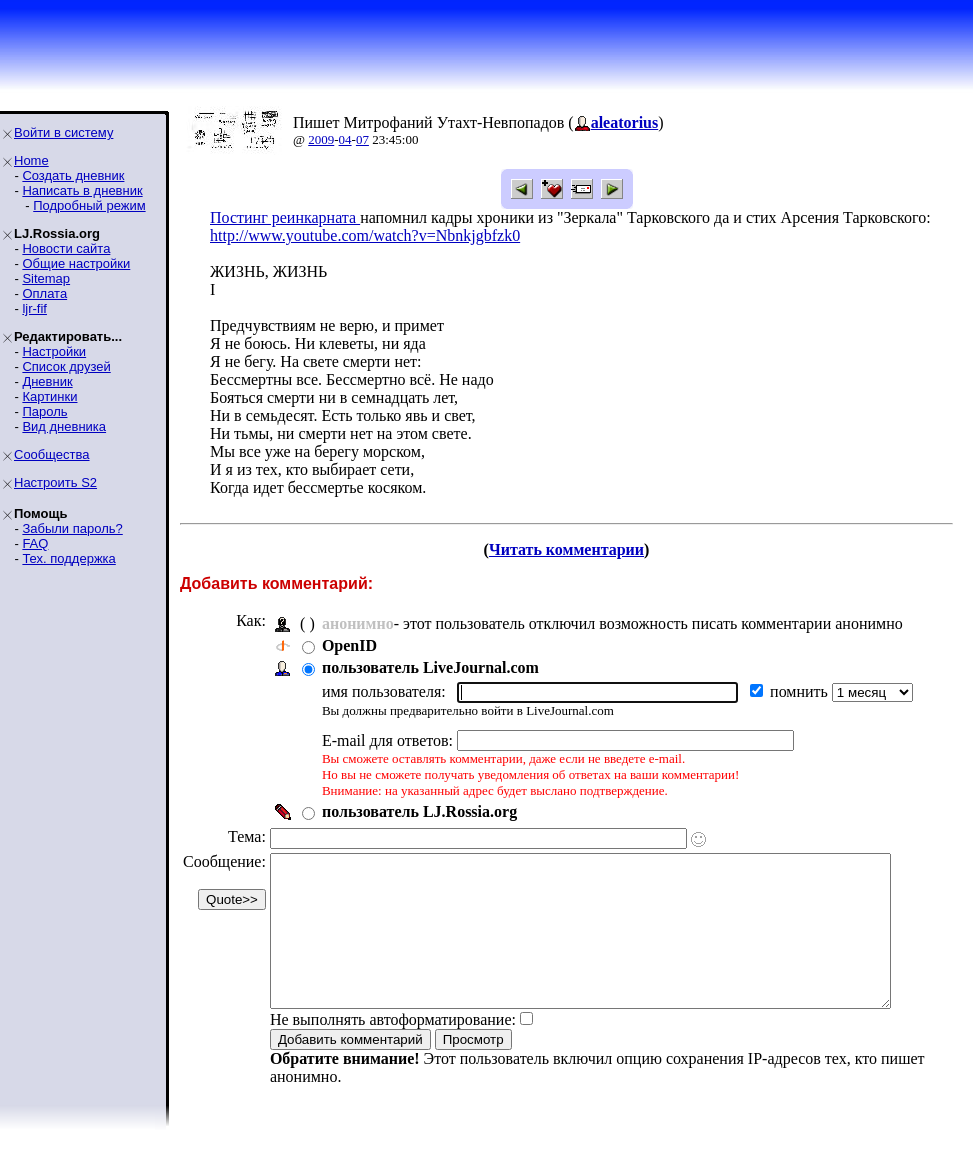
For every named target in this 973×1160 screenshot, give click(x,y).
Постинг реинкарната (285, 217)
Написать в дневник (82, 190)
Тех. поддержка (68, 558)
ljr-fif (34, 308)
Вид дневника (64, 426)
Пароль (44, 411)
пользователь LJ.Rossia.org (419, 811)
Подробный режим (89, 205)
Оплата (44, 293)
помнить (801, 691)
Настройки (54, 351)
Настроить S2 (55, 482)
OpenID (349, 645)
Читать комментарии (574, 549)
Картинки (49, 396)
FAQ (35, 543)
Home (31, 160)
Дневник (47, 381)
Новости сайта (66, 248)
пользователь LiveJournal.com (430, 667)
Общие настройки (76, 263)
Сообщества (52, 454)
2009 (321, 139)
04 (345, 139)
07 (362, 139)
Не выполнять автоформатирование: (393, 1049)
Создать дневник (73, 175)
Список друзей (66, 366)
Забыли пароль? (72, 528)
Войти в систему (63, 132)
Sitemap (46, 278)
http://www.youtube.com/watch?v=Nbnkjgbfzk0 (365, 235)
